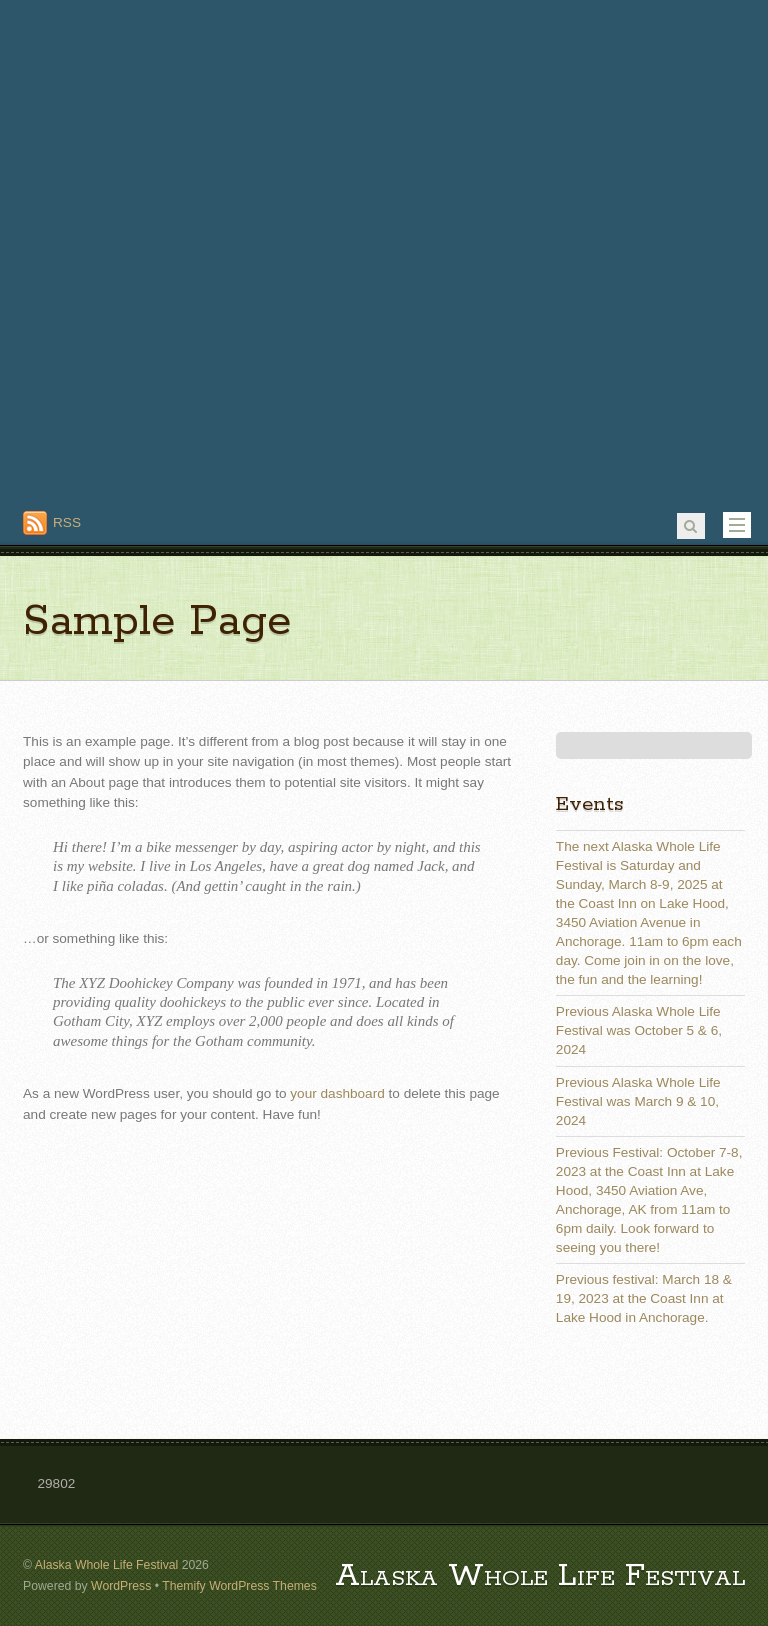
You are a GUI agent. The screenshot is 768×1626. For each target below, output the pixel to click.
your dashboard (337, 1093)
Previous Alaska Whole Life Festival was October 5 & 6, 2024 (639, 1030)
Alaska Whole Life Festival (106, 1565)
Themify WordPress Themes (239, 1586)
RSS (67, 522)
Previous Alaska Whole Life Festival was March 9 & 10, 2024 (638, 1101)
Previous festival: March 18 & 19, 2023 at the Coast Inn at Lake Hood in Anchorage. (644, 1298)
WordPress (121, 1586)
